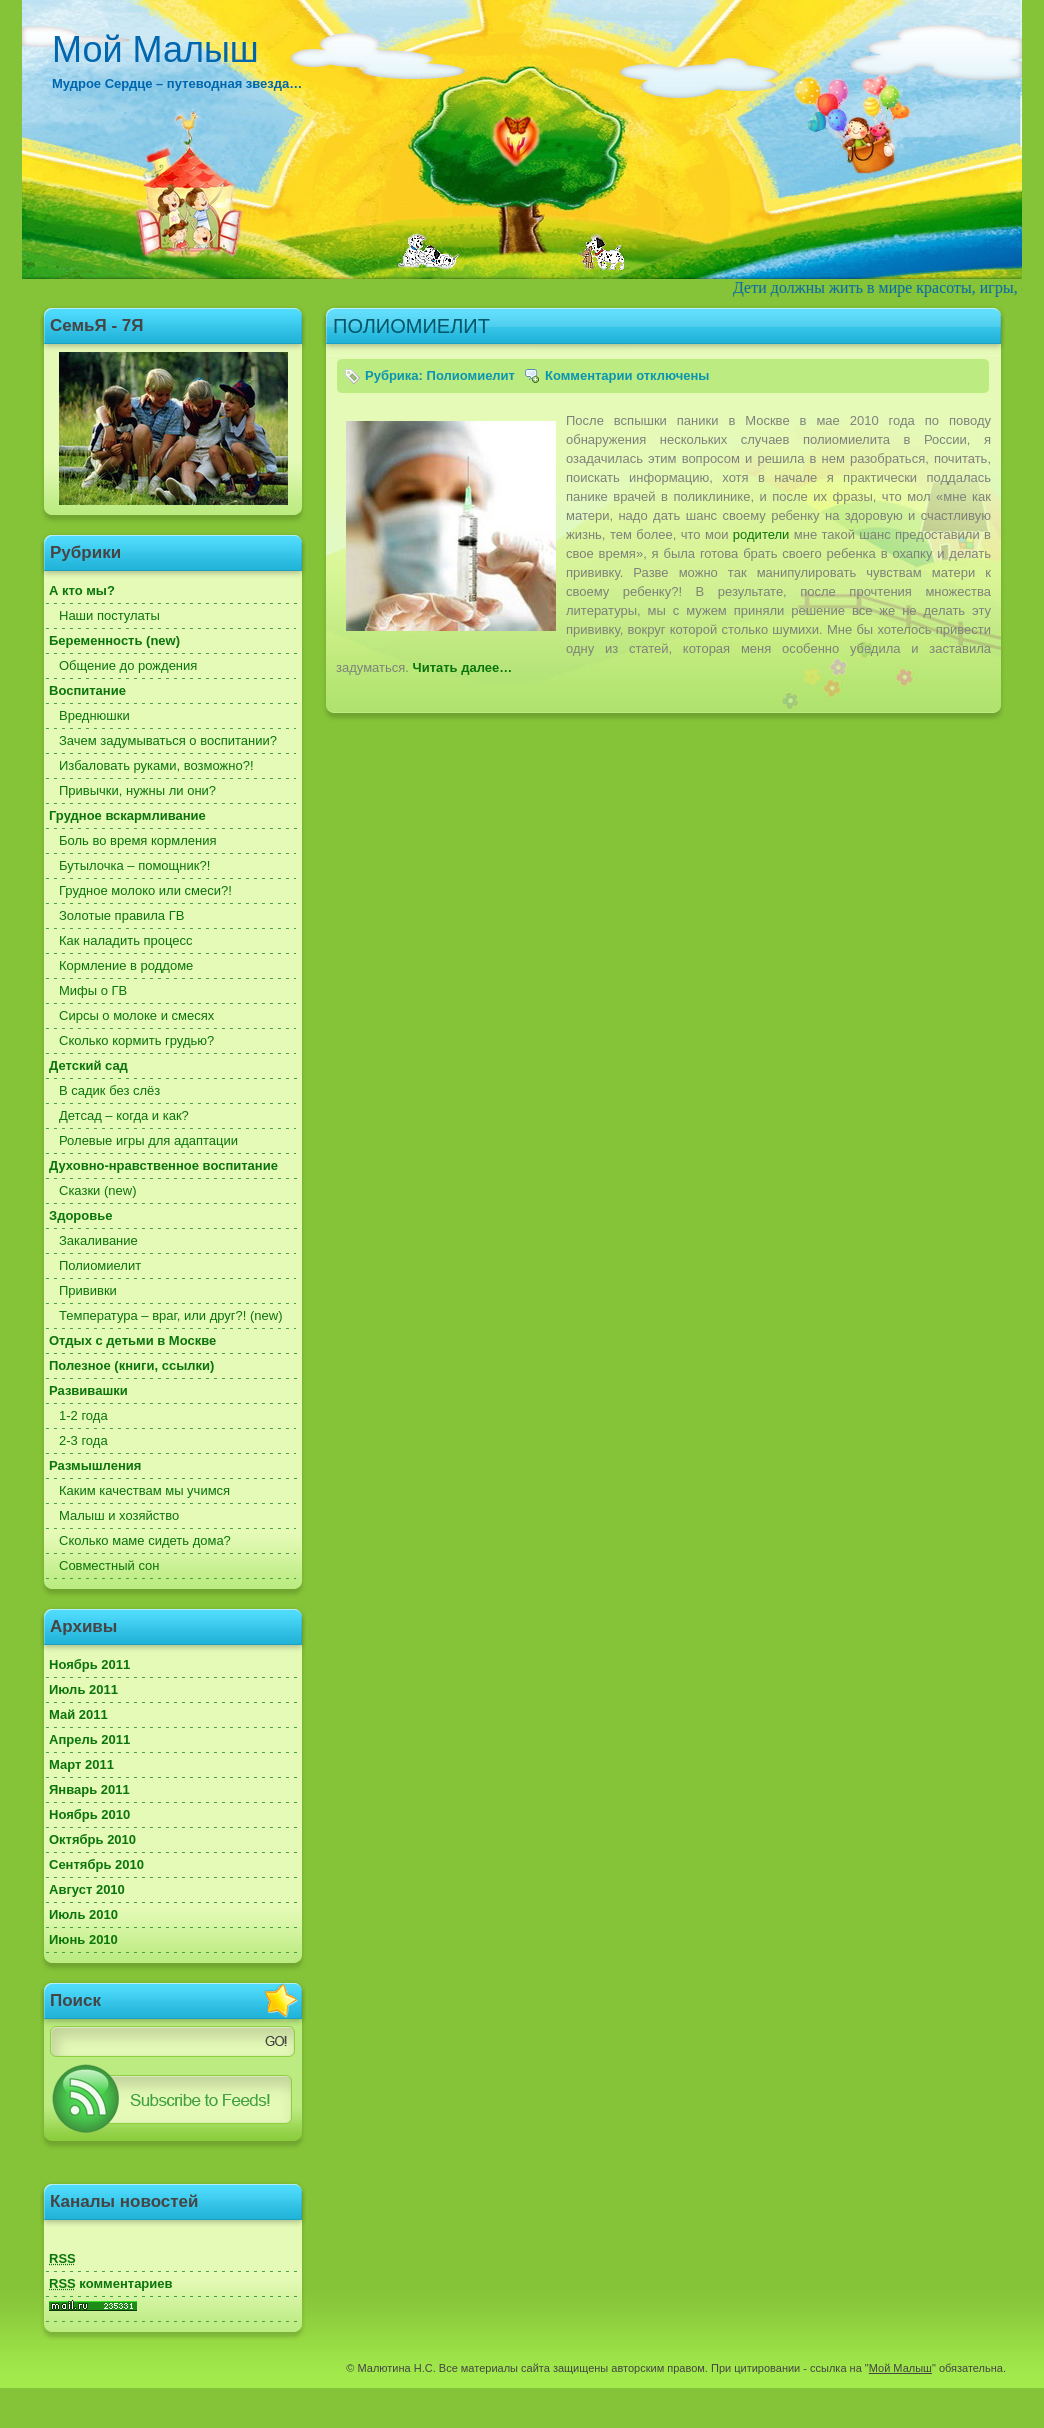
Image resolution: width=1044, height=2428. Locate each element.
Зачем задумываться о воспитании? (168, 740)
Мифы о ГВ (93, 990)
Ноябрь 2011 (89, 1664)
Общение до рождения (128, 665)
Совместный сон (109, 1565)
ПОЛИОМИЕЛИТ (411, 326)
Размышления (95, 1465)
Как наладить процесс (126, 940)
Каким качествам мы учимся (144, 1490)
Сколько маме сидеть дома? (145, 1540)
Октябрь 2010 (92, 1839)
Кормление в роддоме (126, 965)
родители (761, 534)
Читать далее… (463, 667)
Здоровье (80, 1215)
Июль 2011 (83, 1689)
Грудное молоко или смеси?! (145, 890)
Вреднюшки (94, 715)
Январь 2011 (89, 1789)
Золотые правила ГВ (121, 915)
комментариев (111, 2283)
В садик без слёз (109, 1090)
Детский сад (88, 1065)
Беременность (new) (114, 640)
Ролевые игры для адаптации (148, 1140)
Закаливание (98, 1240)
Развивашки (88, 1390)
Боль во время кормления (138, 840)
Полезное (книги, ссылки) (131, 1365)
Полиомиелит (100, 1265)
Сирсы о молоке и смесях (136, 1015)
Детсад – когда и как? (124, 1115)
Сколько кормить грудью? (136, 1040)
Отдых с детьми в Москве (132, 1340)
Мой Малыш (155, 49)
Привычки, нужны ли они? (137, 790)
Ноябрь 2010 (89, 1814)
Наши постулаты (109, 615)
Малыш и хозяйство (119, 1515)
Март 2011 (81, 1764)
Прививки (88, 1290)
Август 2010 (87, 1889)
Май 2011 (78, 1714)
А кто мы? (82, 590)
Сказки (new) (97, 1190)
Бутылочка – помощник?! (134, 865)
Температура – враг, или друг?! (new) (171, 1315)
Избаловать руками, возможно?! (156, 765)
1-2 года (83, 1415)
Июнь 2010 (83, 1939)
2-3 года (83, 1440)
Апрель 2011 (89, 1739)
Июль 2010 (83, 1914)
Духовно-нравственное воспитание (163, 1165)
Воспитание (87, 690)
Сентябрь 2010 (96, 1864)
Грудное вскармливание (127, 815)
